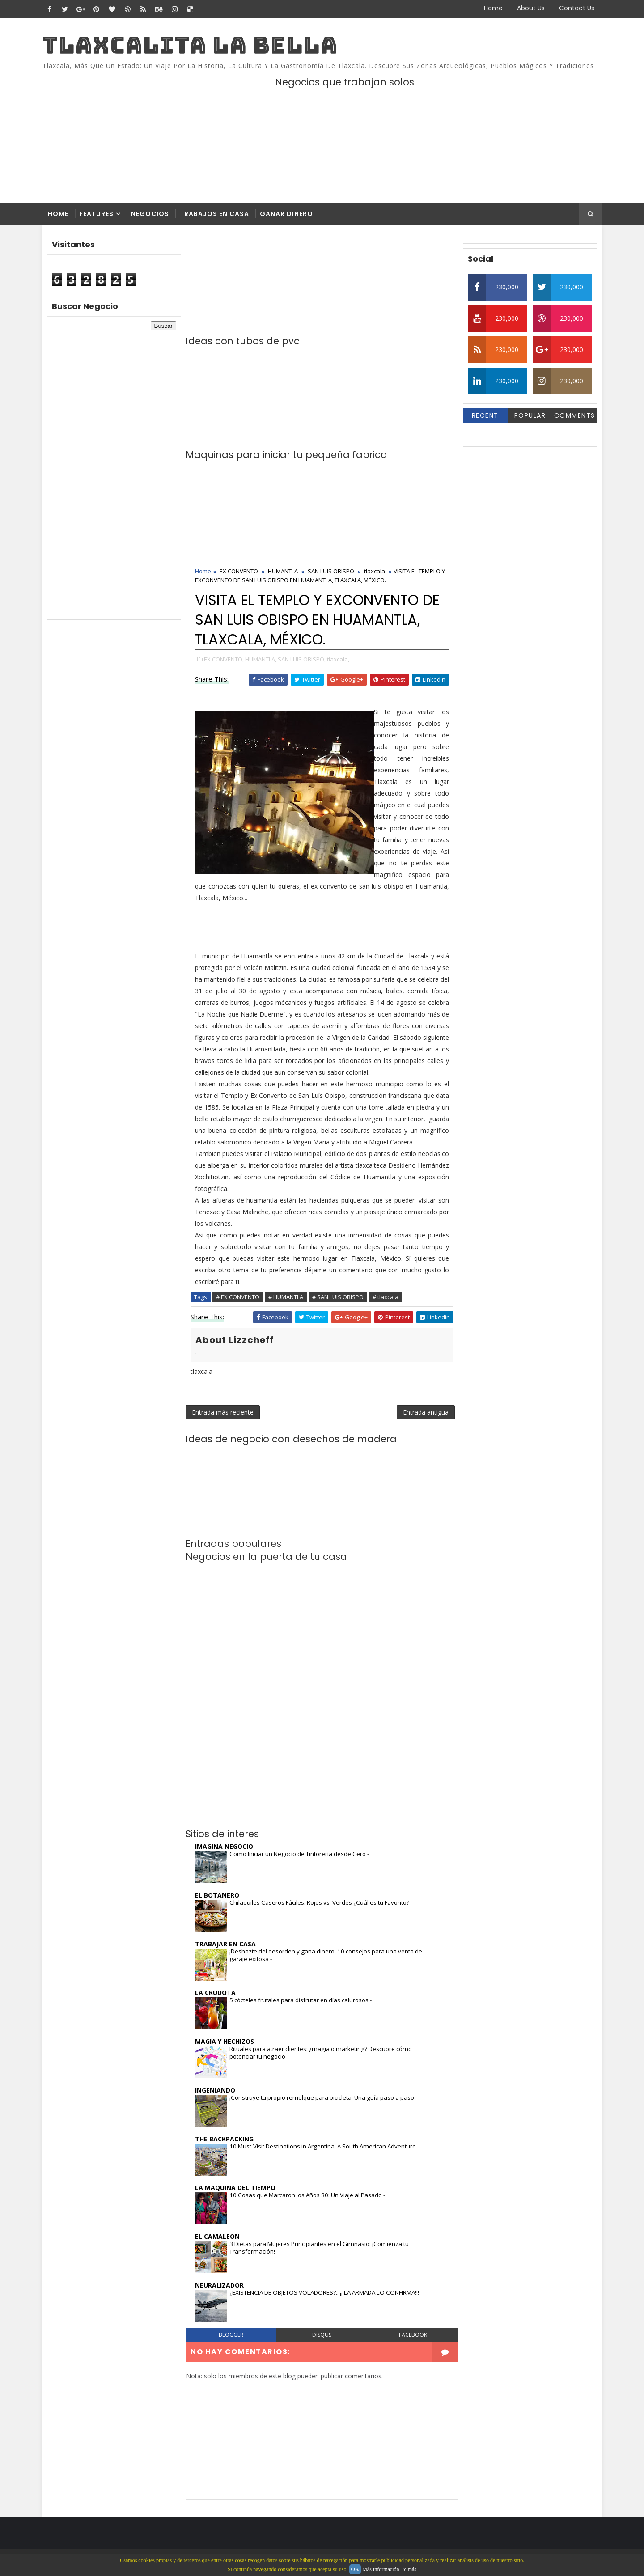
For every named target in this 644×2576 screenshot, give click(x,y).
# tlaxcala (385, 1297)
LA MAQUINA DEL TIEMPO (235, 2187)
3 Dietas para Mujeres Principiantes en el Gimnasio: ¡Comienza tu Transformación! (319, 2247)
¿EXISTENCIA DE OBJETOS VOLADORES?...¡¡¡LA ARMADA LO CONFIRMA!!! (324, 2292)
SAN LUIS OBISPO (331, 571)
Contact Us (576, 8)
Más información (380, 2569)
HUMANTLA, (260, 659)
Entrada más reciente (223, 1412)
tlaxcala (374, 571)
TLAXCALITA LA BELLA (190, 45)
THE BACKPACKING (224, 2139)
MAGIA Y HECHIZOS (224, 2041)
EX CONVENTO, (224, 659)
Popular (530, 415)
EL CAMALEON (217, 2236)
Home (493, 8)
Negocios (150, 213)
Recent (485, 415)
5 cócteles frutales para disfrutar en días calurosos (299, 2000)
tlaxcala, (338, 659)
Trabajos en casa (214, 213)
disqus (321, 2335)
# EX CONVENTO (237, 1297)
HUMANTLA (283, 571)
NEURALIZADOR (219, 2285)
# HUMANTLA (285, 1297)
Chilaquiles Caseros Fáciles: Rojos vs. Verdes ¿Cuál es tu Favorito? (320, 1902)
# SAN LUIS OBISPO (338, 1297)
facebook (413, 2335)
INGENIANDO (215, 2090)
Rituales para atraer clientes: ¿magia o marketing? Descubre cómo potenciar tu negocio (320, 2052)
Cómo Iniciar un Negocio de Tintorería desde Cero (298, 1854)
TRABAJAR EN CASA (225, 1944)
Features (96, 213)
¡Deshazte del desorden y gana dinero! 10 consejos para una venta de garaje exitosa (325, 1955)
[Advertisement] (114, 481)
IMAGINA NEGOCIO (224, 1846)
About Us (531, 8)
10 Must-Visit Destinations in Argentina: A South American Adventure (323, 2146)
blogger (231, 2335)
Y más (409, 2569)
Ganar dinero (286, 213)
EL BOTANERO (217, 1895)
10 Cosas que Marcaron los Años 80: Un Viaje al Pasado (306, 2195)
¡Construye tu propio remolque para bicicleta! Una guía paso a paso (322, 2097)
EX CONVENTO (239, 571)
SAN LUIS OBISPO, (302, 659)
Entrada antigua (426, 1412)
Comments (574, 415)
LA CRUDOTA (215, 1992)
